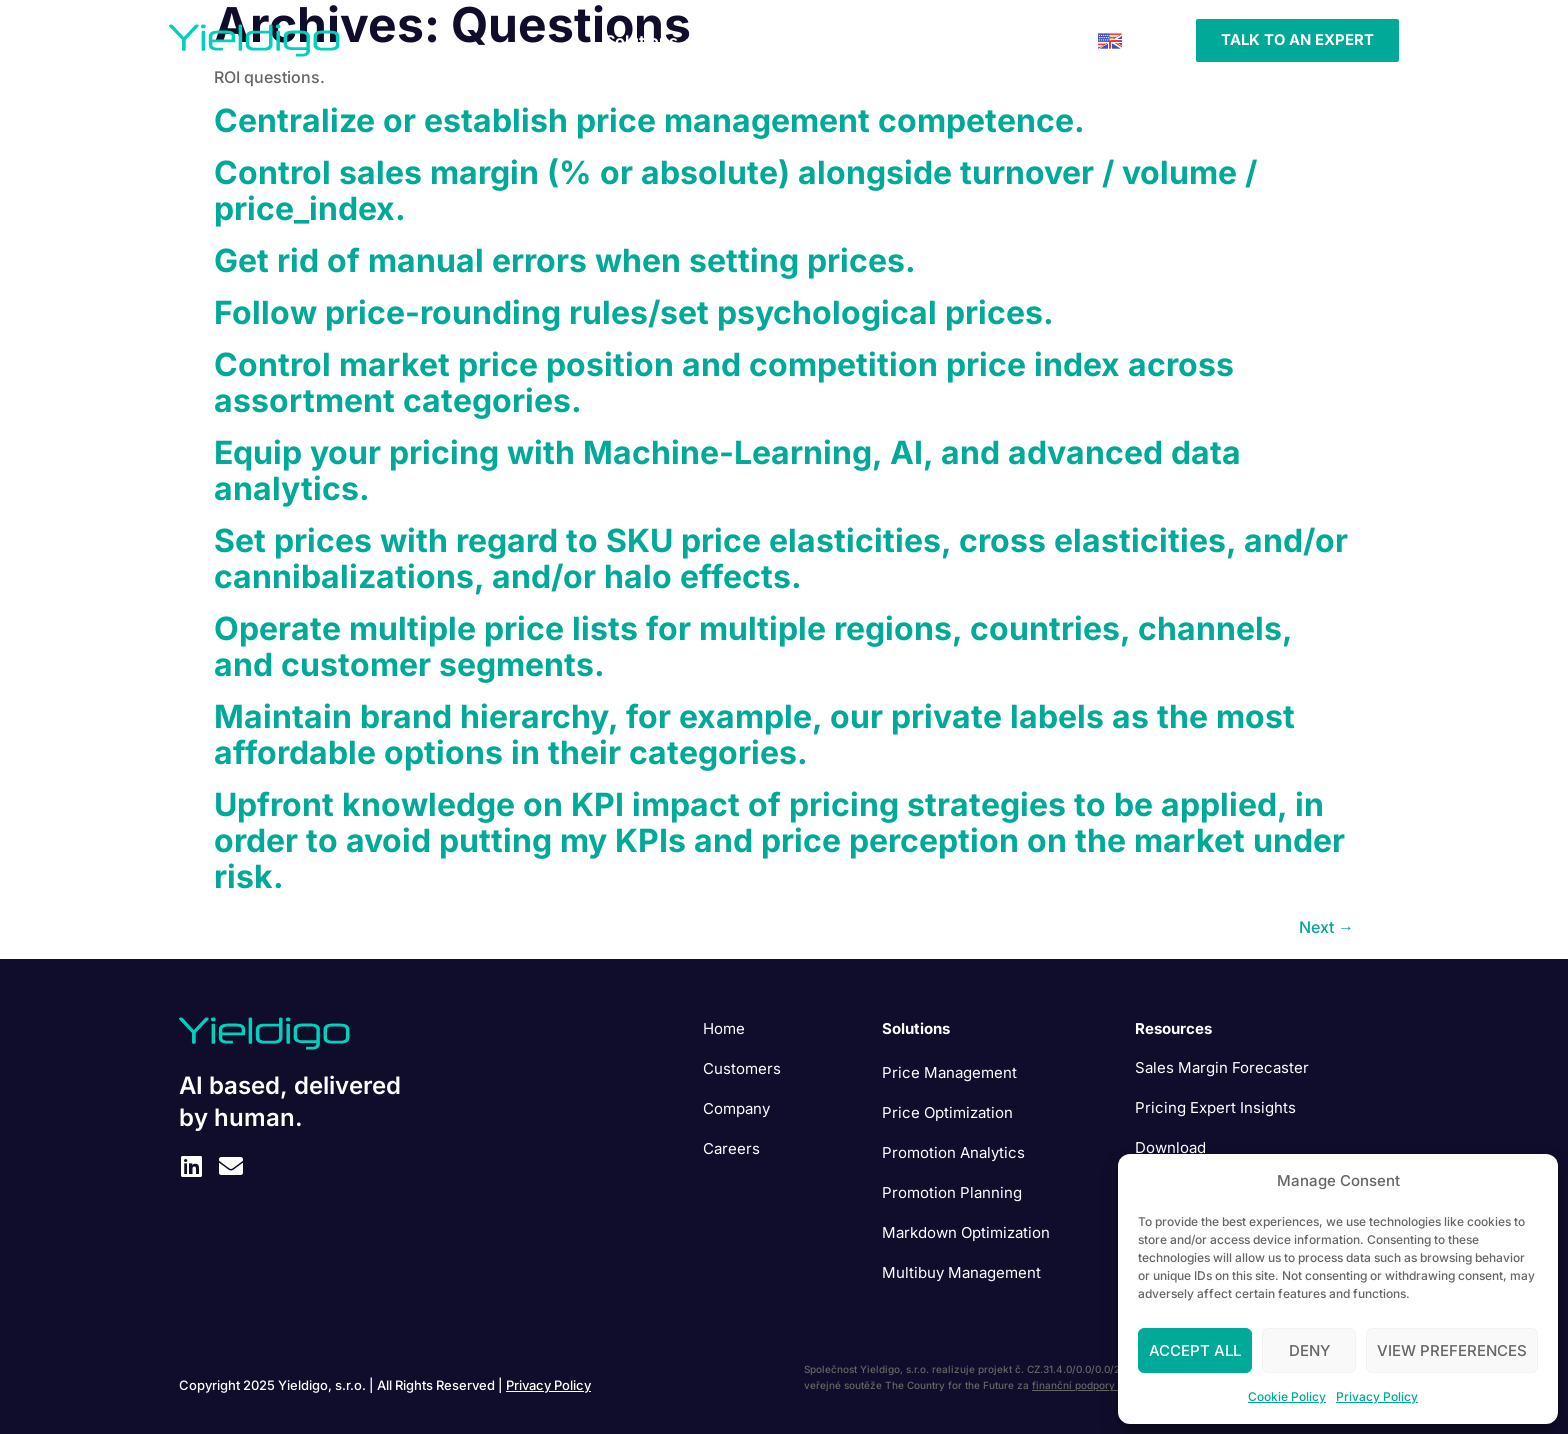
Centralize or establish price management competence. (649, 120)
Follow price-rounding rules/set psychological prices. (634, 312)
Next (1326, 927)
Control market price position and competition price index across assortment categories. (724, 382)
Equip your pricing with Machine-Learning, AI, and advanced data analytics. (727, 470)
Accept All (1195, 1350)
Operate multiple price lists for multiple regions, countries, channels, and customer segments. (753, 646)
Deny (1309, 1350)
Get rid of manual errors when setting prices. (565, 260)
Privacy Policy (1377, 1396)
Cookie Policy (1287, 1396)
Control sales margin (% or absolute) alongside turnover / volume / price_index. (735, 190)
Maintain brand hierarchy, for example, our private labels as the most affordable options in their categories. (754, 734)
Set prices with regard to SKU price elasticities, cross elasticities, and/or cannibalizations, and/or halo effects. (781, 558)
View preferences (1452, 1350)
